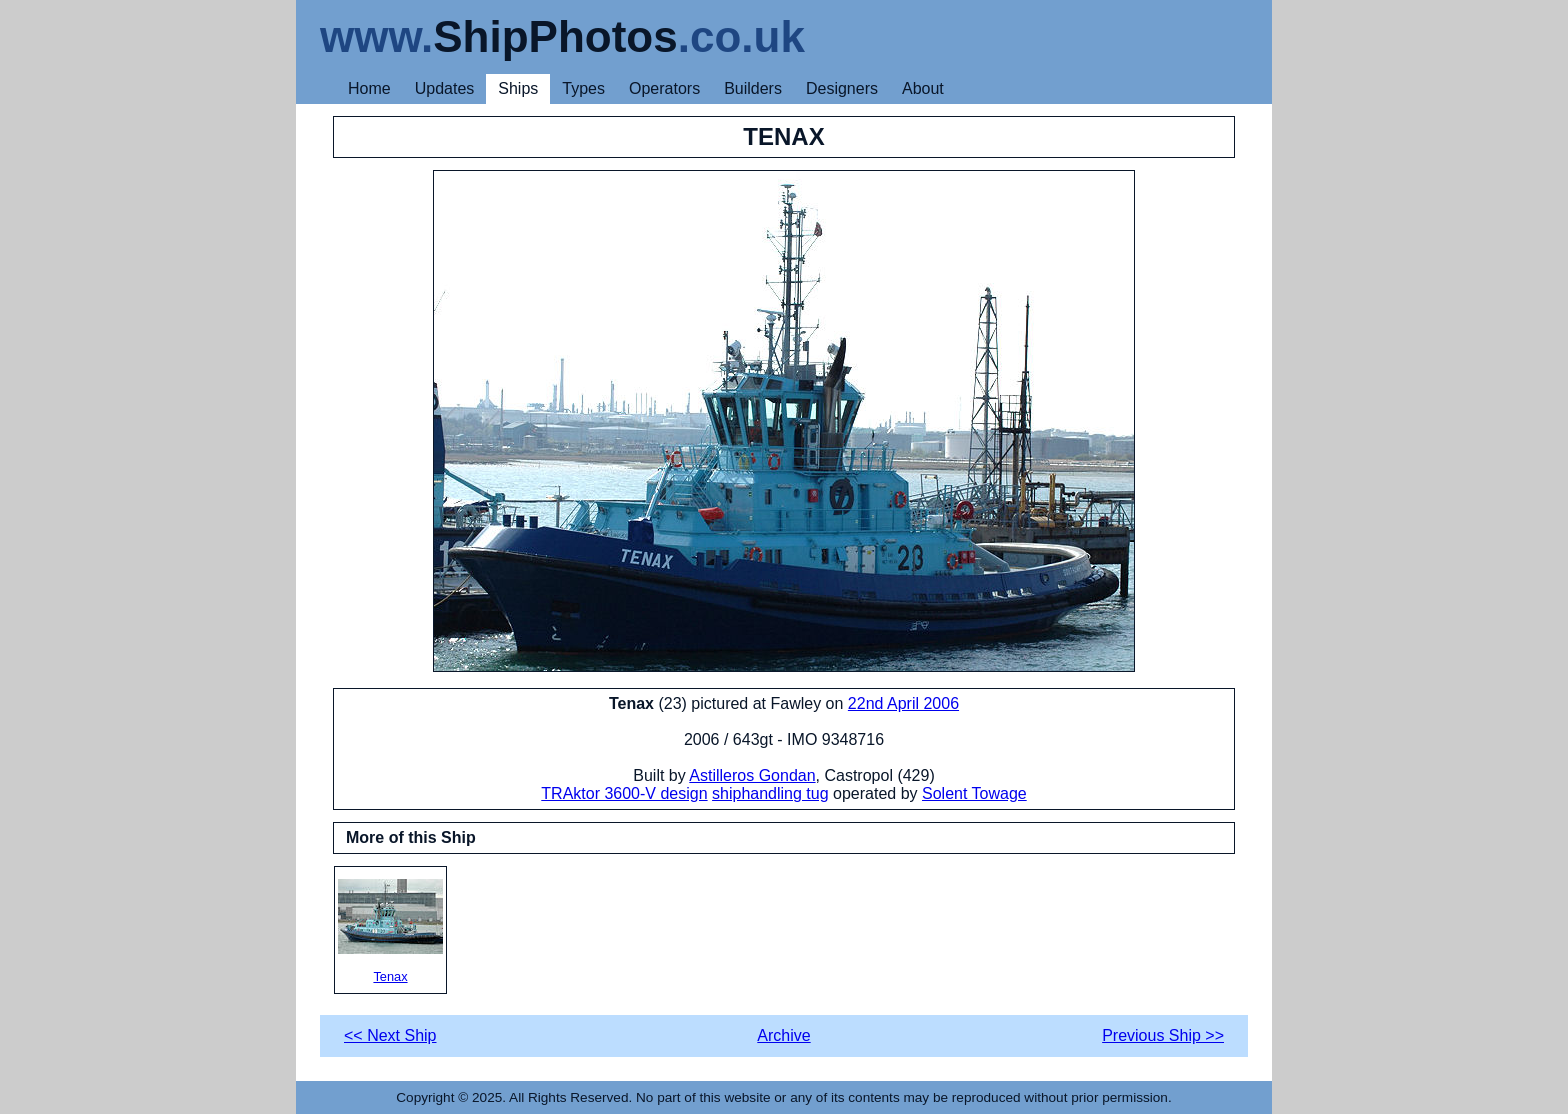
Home (369, 88)
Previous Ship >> (1163, 1035)
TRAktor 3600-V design (624, 793)
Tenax (390, 931)
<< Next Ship (390, 1035)
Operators (664, 88)
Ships (518, 88)
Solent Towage (974, 793)
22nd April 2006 (903, 703)
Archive (783, 1035)
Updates (445, 88)
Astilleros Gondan (752, 775)
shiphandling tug (770, 793)
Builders (753, 88)
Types (583, 88)
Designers (842, 88)
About (923, 88)
